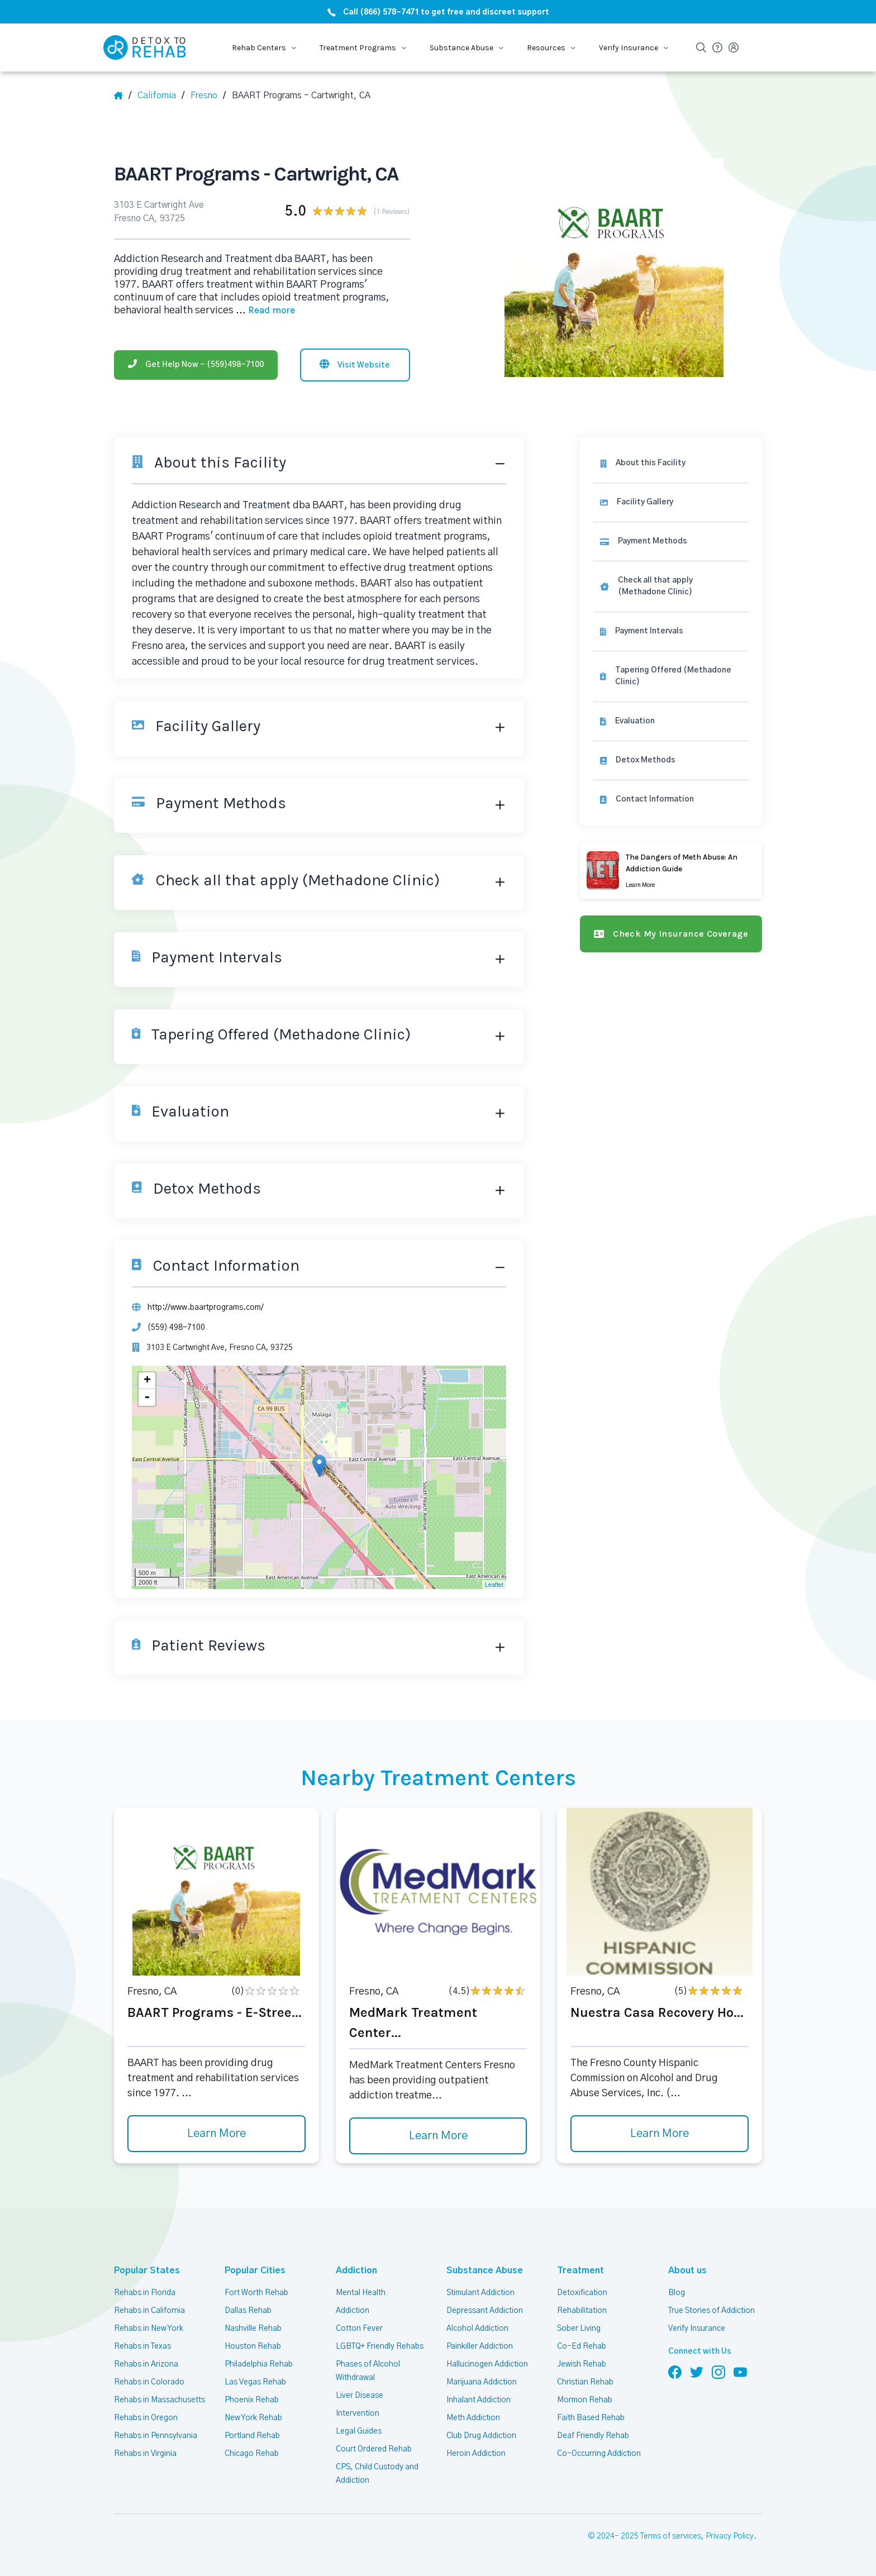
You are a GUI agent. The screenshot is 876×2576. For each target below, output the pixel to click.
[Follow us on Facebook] (675, 2371)
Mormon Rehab (584, 2400)
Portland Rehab (252, 2436)
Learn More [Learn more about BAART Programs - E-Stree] (216, 2133)
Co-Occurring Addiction (599, 2454)
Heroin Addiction (476, 2454)
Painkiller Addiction (479, 2346)
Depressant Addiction (484, 2311)
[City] (208, 95)
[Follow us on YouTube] (740, 2371)
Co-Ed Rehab (581, 2346)
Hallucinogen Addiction (487, 2364)
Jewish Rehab (581, 2364)
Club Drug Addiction (481, 2436)
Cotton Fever (359, 2328)
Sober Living (579, 2328)
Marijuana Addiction (481, 2382)
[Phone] (196, 365)
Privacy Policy (730, 2536)
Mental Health (360, 2293)
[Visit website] (355, 365)
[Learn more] (671, 870)
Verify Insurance (696, 2328)
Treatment (580, 2270)
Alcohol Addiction (477, 2328)
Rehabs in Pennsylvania (155, 2436)
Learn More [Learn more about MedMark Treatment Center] (438, 2135)
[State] (160, 95)
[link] (671, 541)
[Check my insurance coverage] (671, 933)
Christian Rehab (585, 2382)
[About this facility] (671, 463)
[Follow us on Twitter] (696, 2371)
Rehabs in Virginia (145, 2454)
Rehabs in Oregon (146, 2418)
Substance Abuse (484, 2270)
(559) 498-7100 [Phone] (176, 1328)
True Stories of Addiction (711, 2311)
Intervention (357, 2413)
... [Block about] (265, 311)
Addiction (356, 2270)
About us (687, 2270)
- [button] (147, 1397)
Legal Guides (359, 2431)
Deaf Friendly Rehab (593, 2436)
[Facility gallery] (671, 502)
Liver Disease (359, 2396)
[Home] (122, 95)
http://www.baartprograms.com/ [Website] (205, 1307)
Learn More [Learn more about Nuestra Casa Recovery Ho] (659, 2133)
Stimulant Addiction (480, 2293)
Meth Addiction (473, 2418)
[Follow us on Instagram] (718, 2371)
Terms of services (670, 2536)
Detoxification (582, 2293)
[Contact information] (671, 799)
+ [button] (147, 1380)
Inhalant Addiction (478, 2400)
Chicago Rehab (252, 2454)
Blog (676, 2293)
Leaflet (494, 1584)
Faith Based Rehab (591, 2418)
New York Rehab (253, 2418)
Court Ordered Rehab (374, 2449)
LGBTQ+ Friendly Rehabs (379, 2346)
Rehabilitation (582, 2311)
